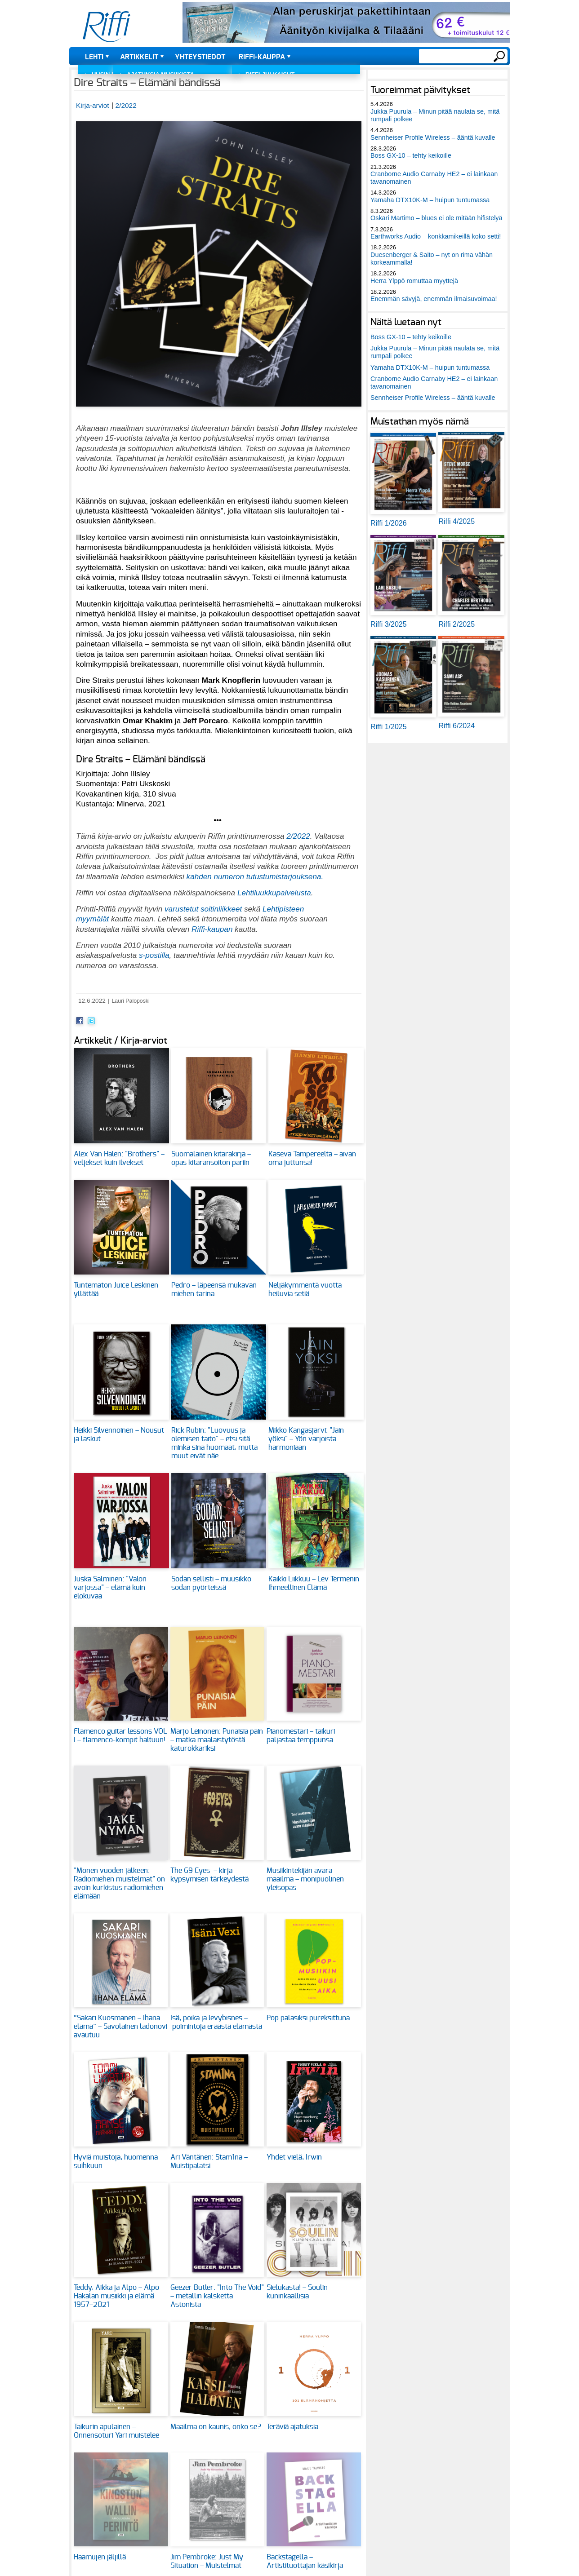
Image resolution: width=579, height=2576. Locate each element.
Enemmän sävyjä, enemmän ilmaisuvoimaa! (433, 298)
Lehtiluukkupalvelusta (274, 892)
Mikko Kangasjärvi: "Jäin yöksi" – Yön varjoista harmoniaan (306, 1439)
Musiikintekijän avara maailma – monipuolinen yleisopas (305, 1879)
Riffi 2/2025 (456, 624)
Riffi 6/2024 (456, 726)
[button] (218, 411)
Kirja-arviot (92, 105)
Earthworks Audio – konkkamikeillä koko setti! (435, 236)
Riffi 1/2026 (388, 523)
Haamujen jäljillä (100, 2557)
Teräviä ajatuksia (292, 2426)
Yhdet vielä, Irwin (294, 2157)
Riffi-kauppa (262, 57)
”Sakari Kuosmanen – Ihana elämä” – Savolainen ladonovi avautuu (120, 2026)
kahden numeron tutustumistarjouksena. (255, 876)
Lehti (94, 57)
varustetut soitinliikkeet (204, 908)
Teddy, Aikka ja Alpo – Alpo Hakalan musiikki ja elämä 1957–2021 (116, 2296)
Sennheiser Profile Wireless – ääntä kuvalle (432, 137)
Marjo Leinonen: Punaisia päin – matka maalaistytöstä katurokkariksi (216, 1740)
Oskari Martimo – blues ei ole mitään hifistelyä (436, 217)
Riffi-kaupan (212, 929)
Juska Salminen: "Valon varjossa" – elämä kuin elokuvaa (110, 1588)
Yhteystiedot (200, 57)
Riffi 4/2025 (456, 521)
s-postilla (154, 955)
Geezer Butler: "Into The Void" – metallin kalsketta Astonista (217, 2296)
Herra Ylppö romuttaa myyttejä (414, 280)
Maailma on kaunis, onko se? (215, 2426)
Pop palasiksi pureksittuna (308, 2018)
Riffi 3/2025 (388, 624)
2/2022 (126, 105)
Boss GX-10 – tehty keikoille (410, 155)
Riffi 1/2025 (388, 726)
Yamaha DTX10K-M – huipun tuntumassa (430, 200)
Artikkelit (139, 57)
